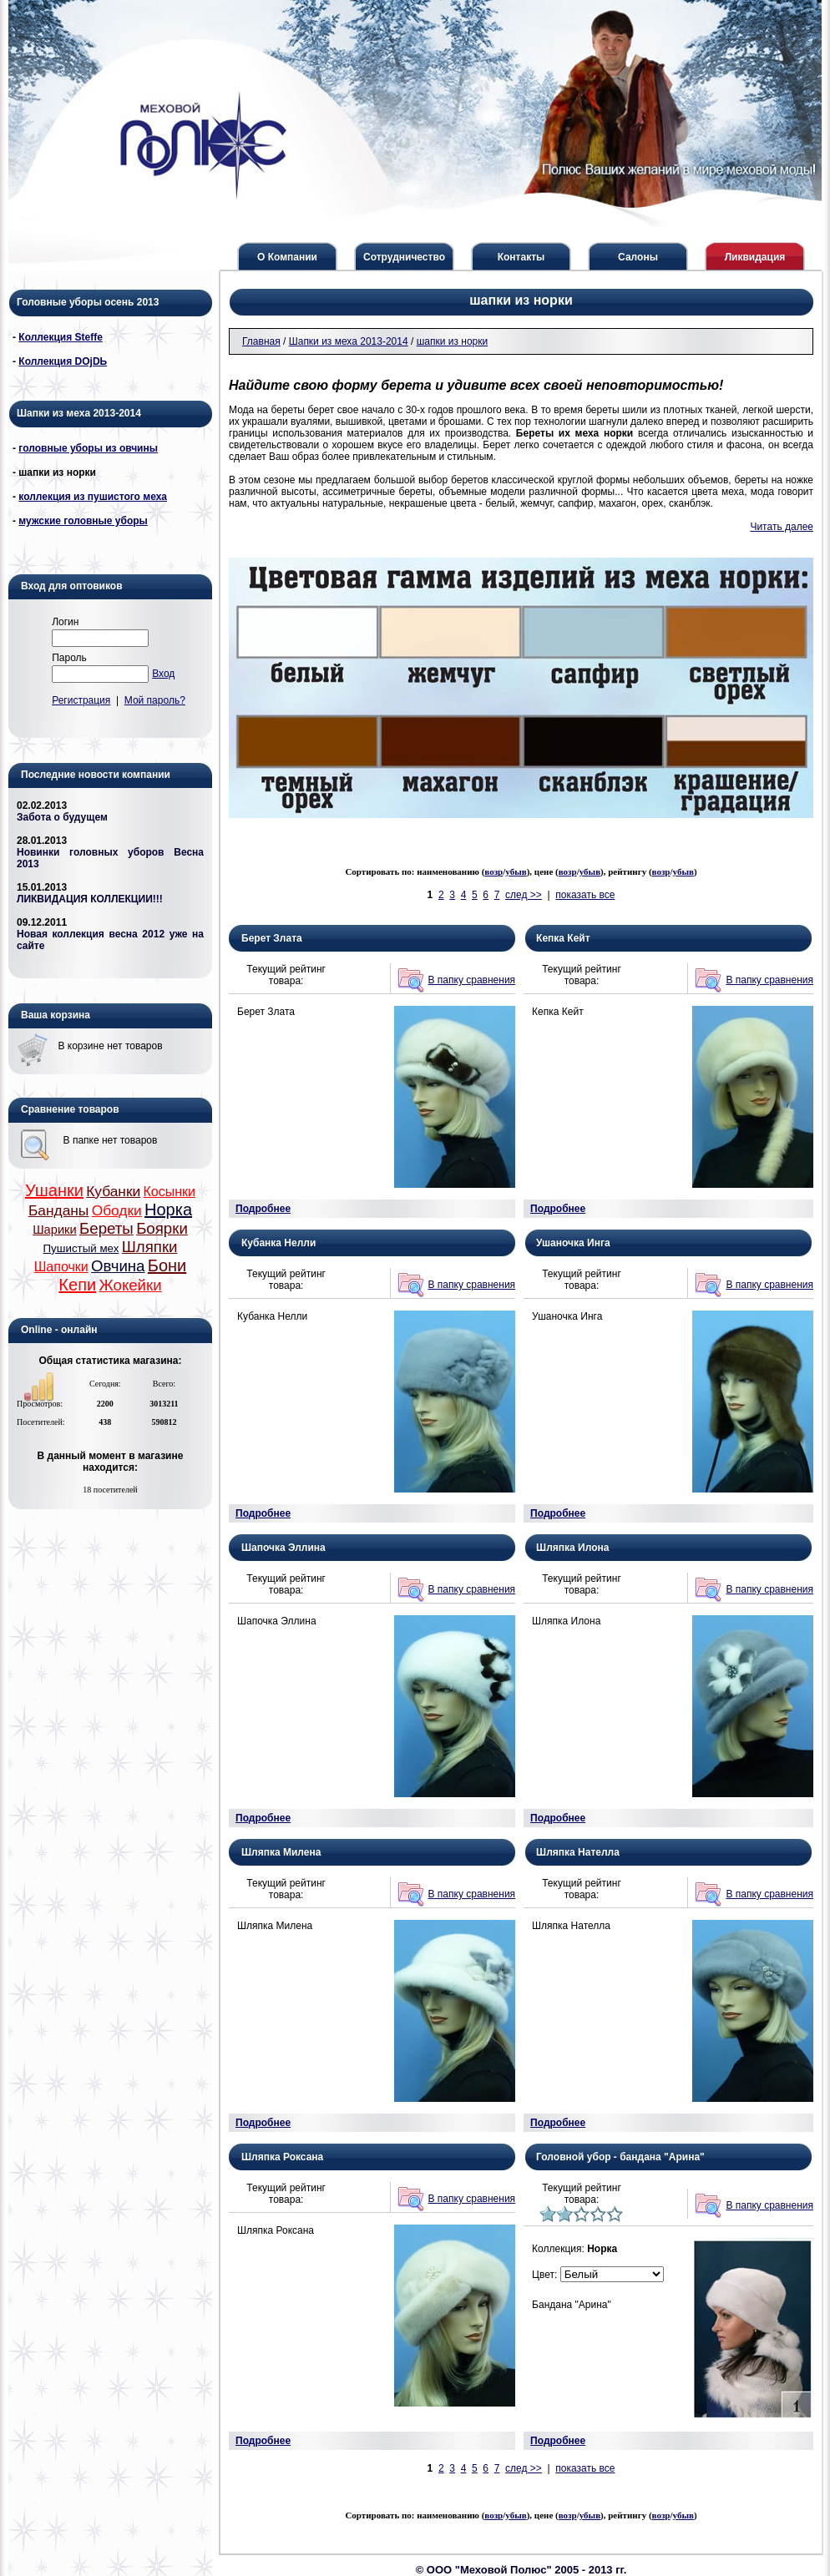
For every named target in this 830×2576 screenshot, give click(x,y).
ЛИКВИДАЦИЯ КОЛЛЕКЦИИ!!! (90, 899)
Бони (167, 1265)
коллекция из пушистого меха (92, 497)
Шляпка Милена (281, 1852)
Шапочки (61, 1267)
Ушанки (54, 1190)
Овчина (117, 1266)
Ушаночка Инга (573, 1243)
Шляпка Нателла (578, 1852)
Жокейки (130, 1285)
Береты (106, 1228)
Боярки (162, 1228)
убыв (515, 871)
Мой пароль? (154, 700)
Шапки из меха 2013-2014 (348, 341)
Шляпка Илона (572, 1547)
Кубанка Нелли (278, 1243)
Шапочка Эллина (283, 1547)
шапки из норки (452, 341)
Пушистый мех (81, 1248)
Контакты (521, 257)
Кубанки (113, 1191)
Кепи (77, 1284)
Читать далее (781, 527)
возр (493, 871)
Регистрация (81, 700)
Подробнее (263, 1209)
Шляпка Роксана (282, 2157)
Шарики (55, 1229)
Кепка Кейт (563, 938)
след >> (523, 895)
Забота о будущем (62, 817)
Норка (168, 1209)
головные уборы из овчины (88, 448)
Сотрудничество (404, 257)
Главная (261, 341)
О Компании (287, 257)
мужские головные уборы (83, 521)
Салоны (638, 257)
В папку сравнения (472, 980)
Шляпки (150, 1246)
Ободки (117, 1210)
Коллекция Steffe (60, 337)
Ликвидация (755, 257)
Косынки (170, 1191)
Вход (163, 673)
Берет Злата (271, 938)
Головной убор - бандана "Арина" (620, 2157)
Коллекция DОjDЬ (62, 361)
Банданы (58, 1210)
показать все (585, 895)
